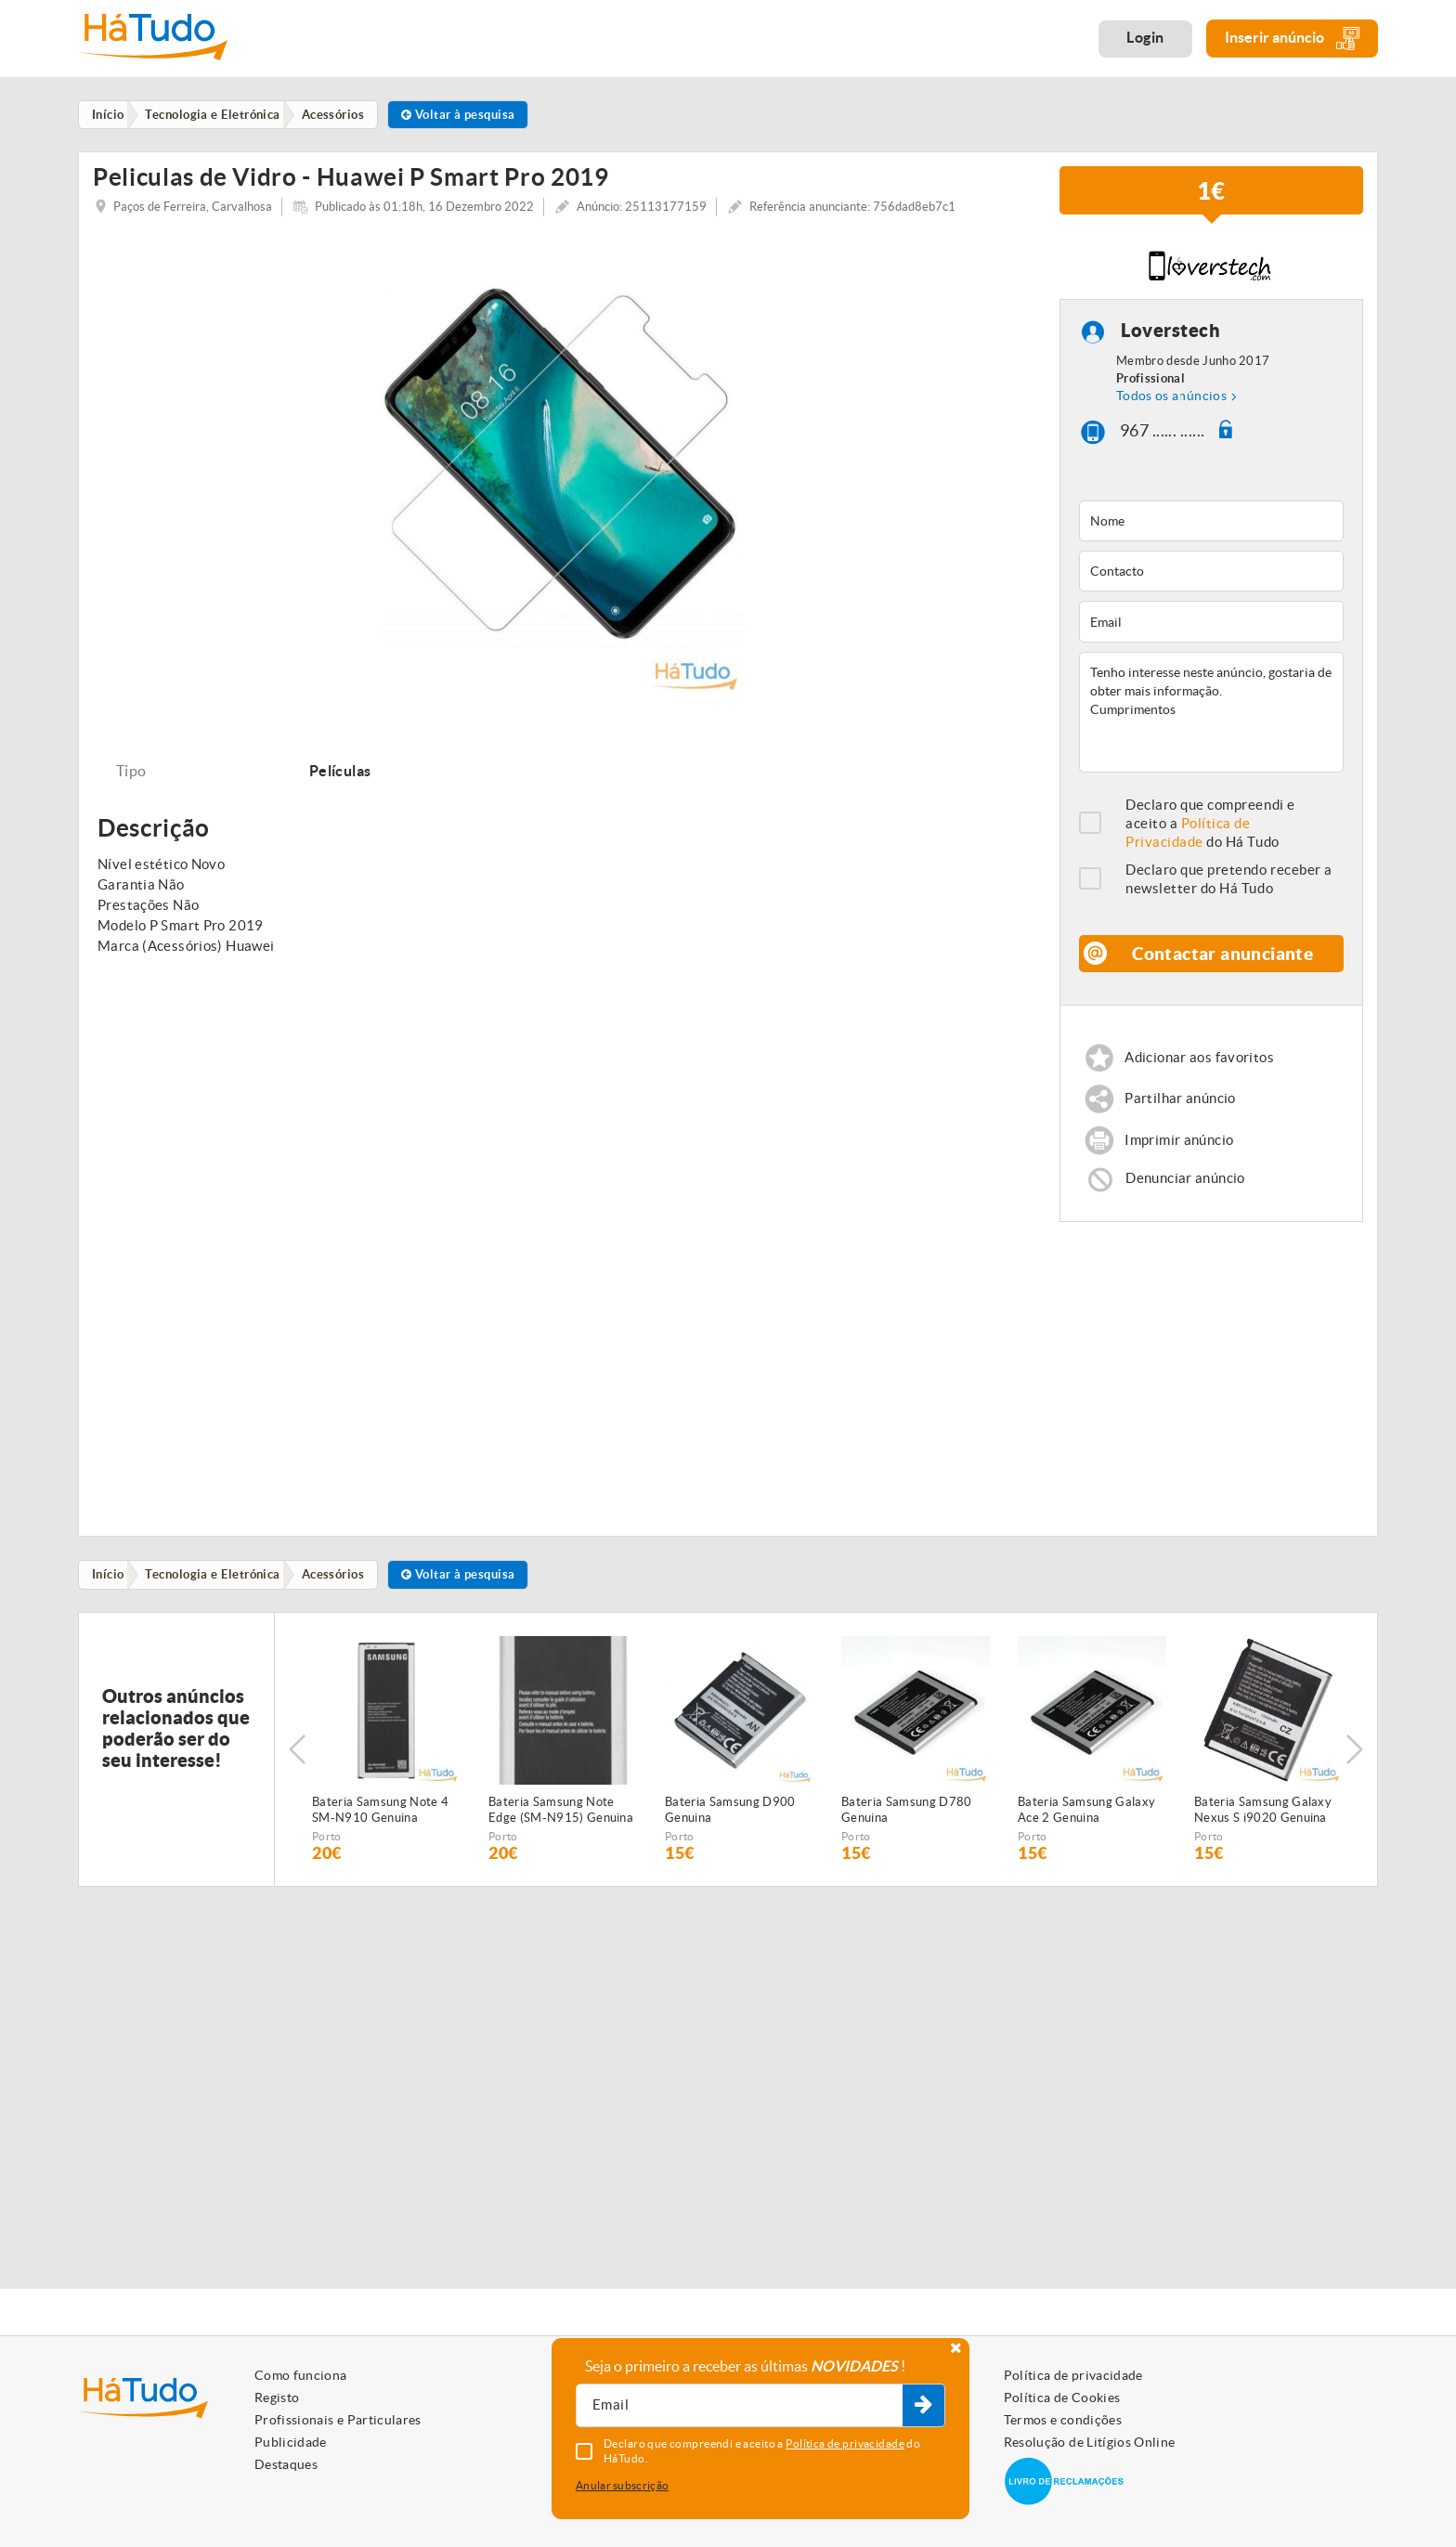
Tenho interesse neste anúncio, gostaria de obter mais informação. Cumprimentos (1211, 720)
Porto (327, 1847)
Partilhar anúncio (1180, 1107)
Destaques (286, 2464)
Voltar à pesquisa (467, 115)
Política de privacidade (1073, 2375)
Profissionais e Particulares (338, 2419)
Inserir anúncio (1292, 38)
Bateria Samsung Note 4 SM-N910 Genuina (380, 1821)
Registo (276, 2397)
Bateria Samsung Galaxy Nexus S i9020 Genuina (1263, 1821)
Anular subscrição (622, 2485)
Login (1145, 37)
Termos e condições (1063, 2419)
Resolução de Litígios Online (1090, 2442)
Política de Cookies (1062, 2397)
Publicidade (290, 2442)
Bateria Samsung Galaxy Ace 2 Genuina (1086, 1821)
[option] (562, 473)
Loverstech (1170, 338)
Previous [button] (297, 1760)
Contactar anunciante (1222, 961)
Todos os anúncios (1171, 403)
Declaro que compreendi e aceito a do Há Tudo (1210, 831)
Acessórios (339, 1585)
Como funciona (300, 2375)
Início (110, 1585)
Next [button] (1354, 1760)
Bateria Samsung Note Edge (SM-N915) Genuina (560, 1821)
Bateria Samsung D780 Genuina (906, 1821)
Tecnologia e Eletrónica (217, 1585)
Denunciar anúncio (1185, 1188)
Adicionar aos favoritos (1200, 1065)
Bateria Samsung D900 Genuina (730, 1821)
